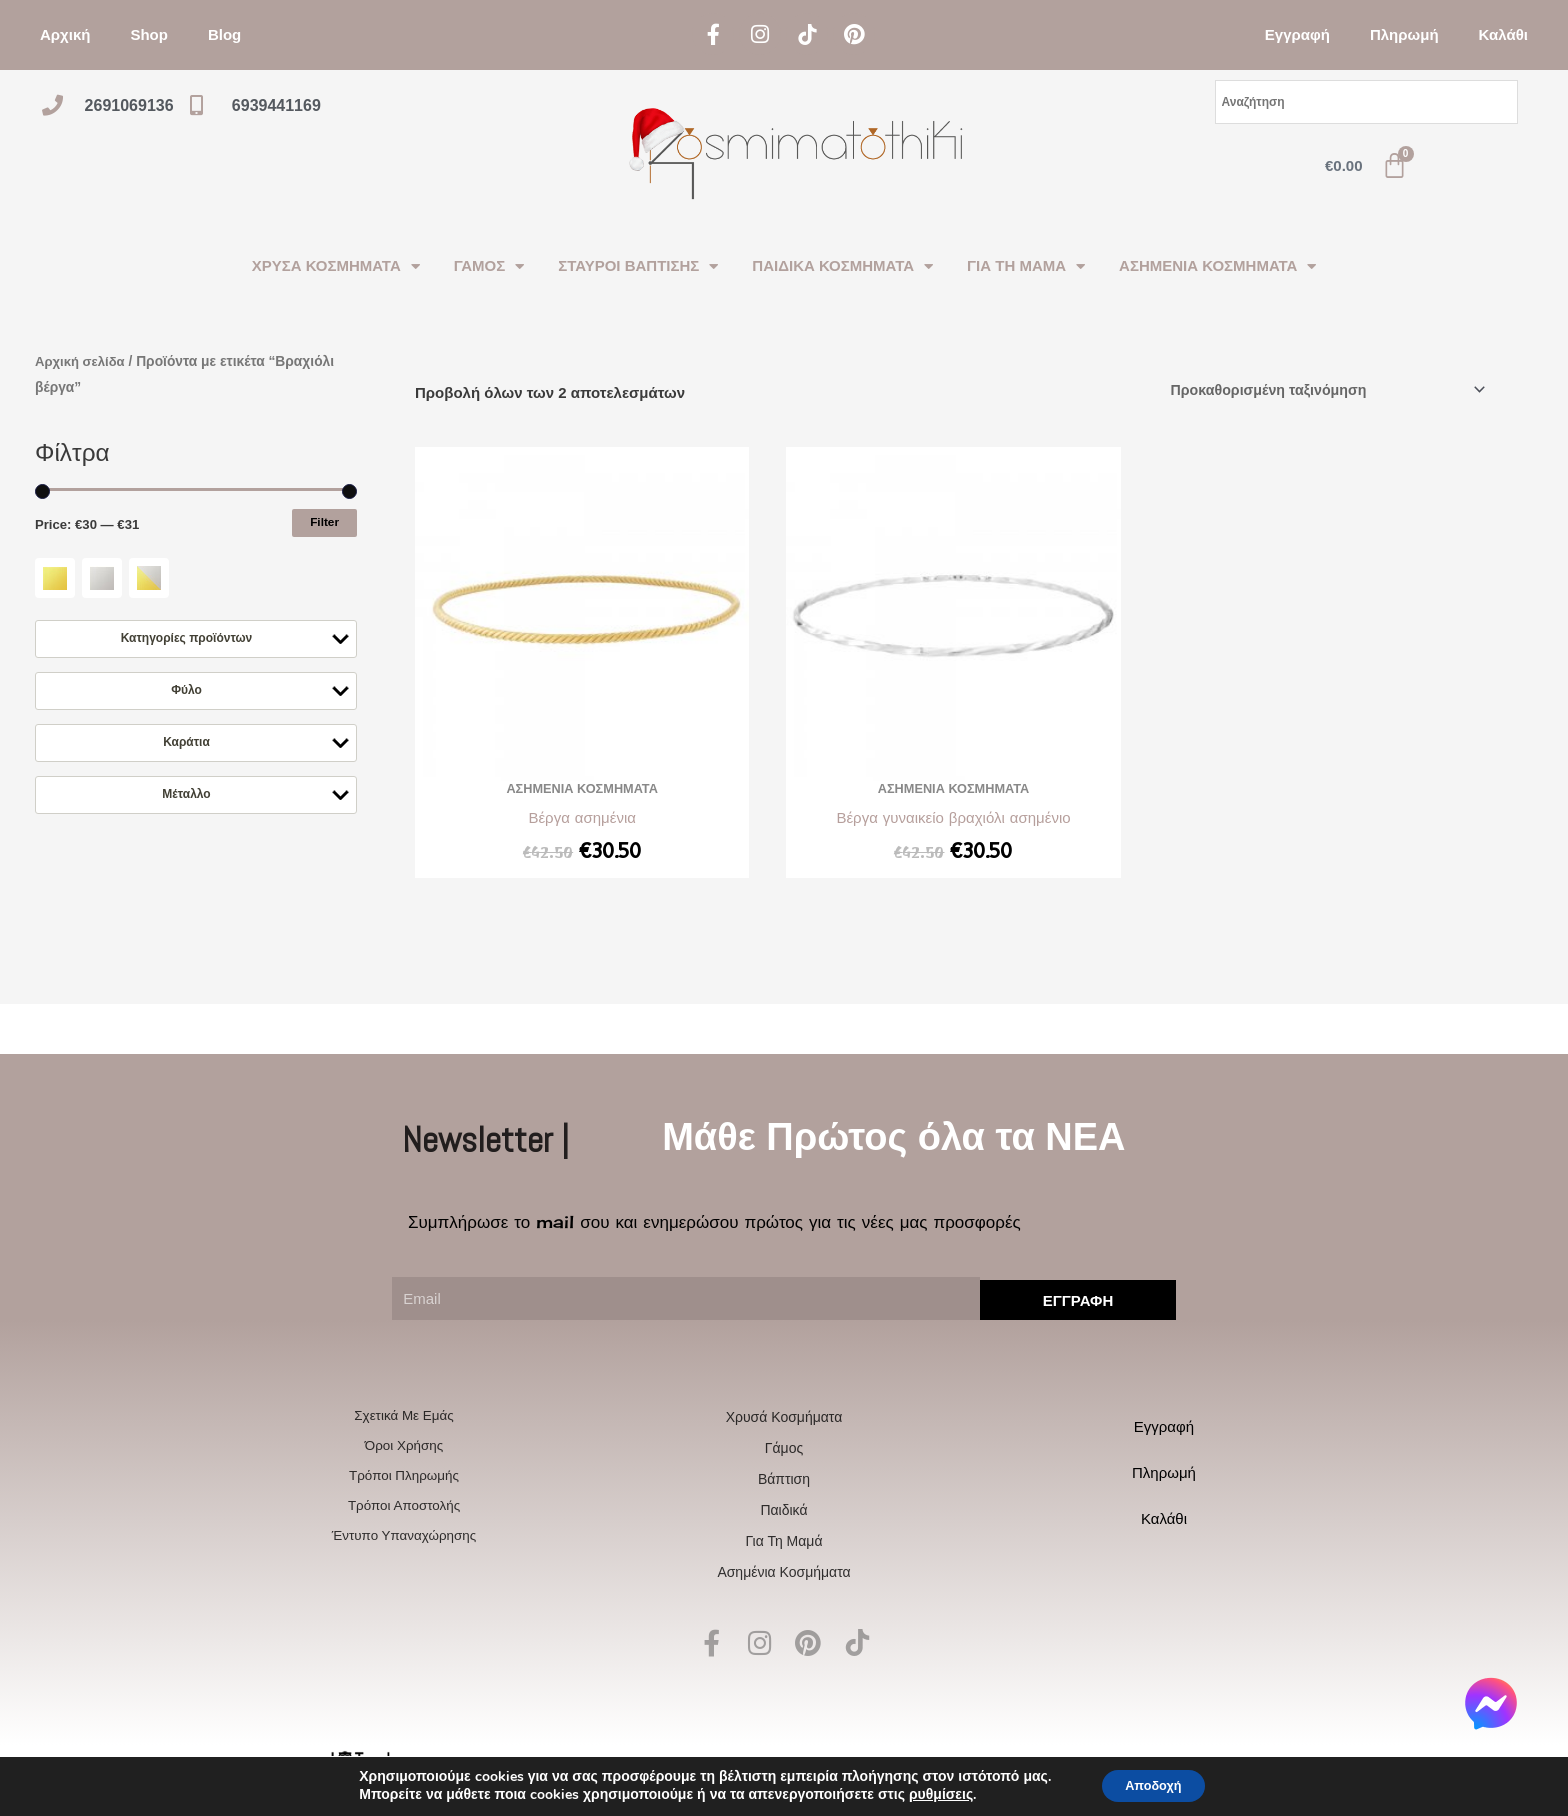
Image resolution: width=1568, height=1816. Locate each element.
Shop (149, 34)
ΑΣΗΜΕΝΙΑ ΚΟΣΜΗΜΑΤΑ (1217, 266)
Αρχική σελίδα (82, 361)
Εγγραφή (1297, 34)
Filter (324, 522)
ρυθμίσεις (931, 1794)
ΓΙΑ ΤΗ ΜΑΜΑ (1026, 266)
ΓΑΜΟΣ (489, 266)
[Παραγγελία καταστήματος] (1316, 390)
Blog (224, 34)
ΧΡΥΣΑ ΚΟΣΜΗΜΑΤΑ (336, 266)
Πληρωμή (1404, 34)
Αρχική (65, 34)
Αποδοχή (1153, 1784)
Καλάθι (1503, 34)
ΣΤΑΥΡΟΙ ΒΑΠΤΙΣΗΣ (638, 266)
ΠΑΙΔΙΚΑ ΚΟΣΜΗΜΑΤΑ (842, 266)
